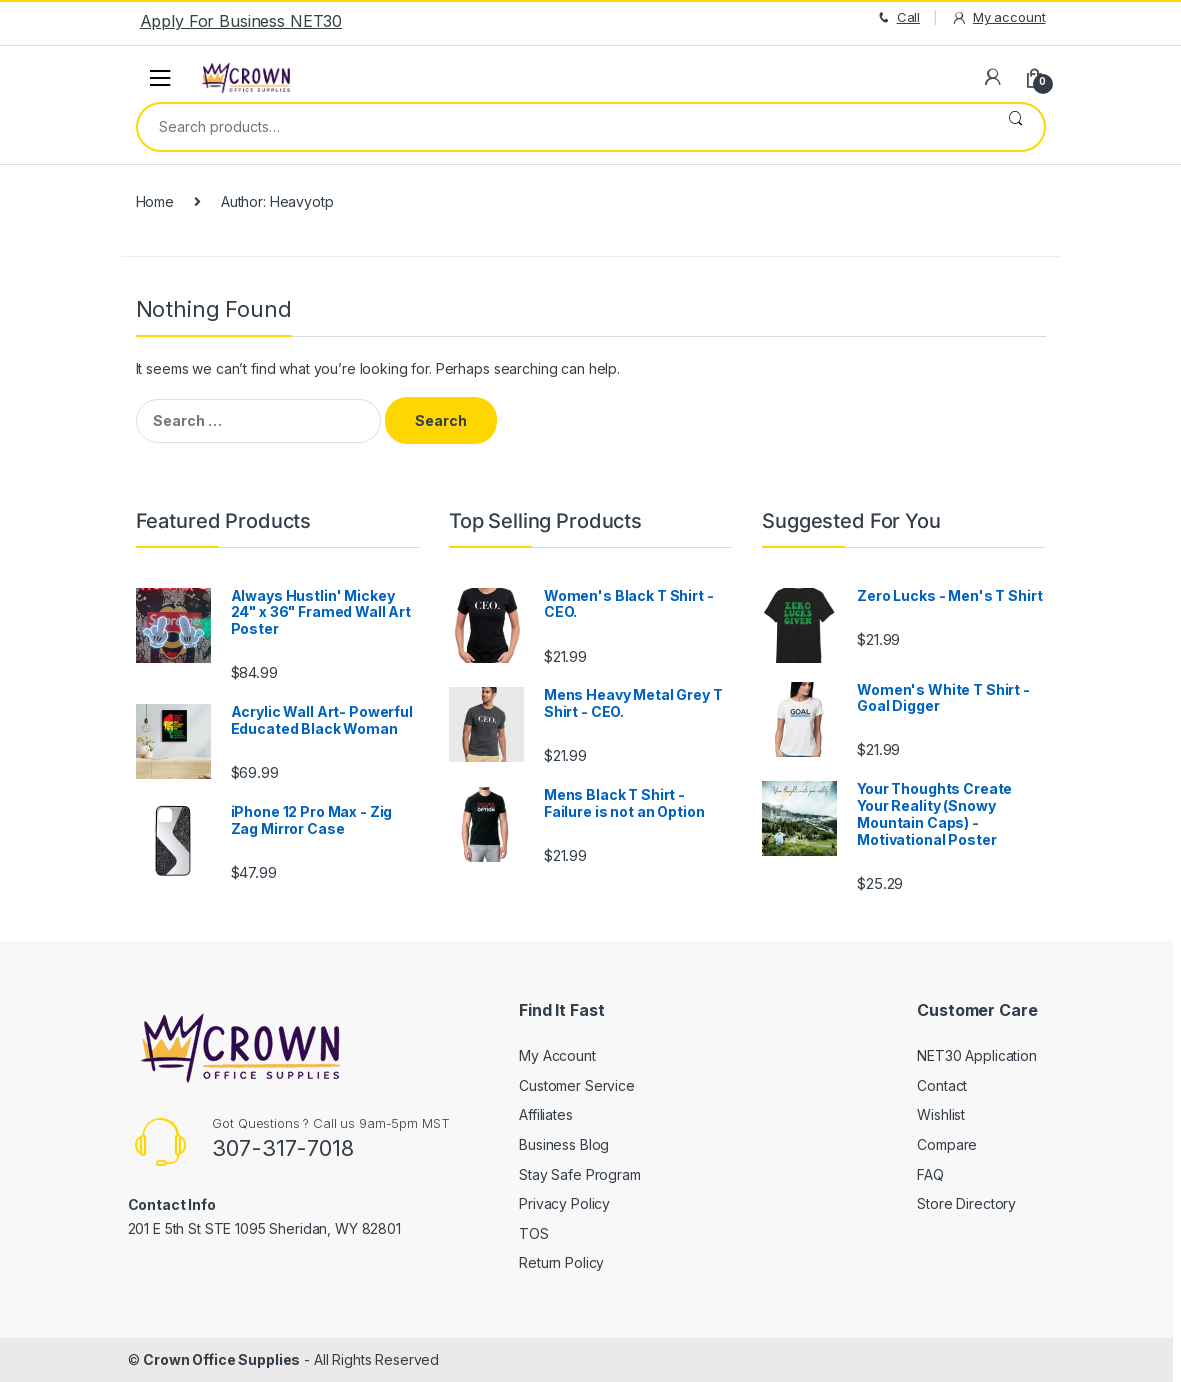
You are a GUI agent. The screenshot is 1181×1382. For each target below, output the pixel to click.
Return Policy (561, 1262)
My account (998, 17)
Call (897, 17)
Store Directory (966, 1203)
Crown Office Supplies (221, 1359)
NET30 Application (977, 1055)
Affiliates (546, 1114)
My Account (557, 1055)
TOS (534, 1233)
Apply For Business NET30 (241, 21)
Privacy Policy (564, 1203)
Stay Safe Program (580, 1174)
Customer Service (577, 1085)
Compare (947, 1144)
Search (1015, 127)
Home (155, 201)
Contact (942, 1085)
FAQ (930, 1174)
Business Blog (564, 1144)
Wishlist (941, 1114)
